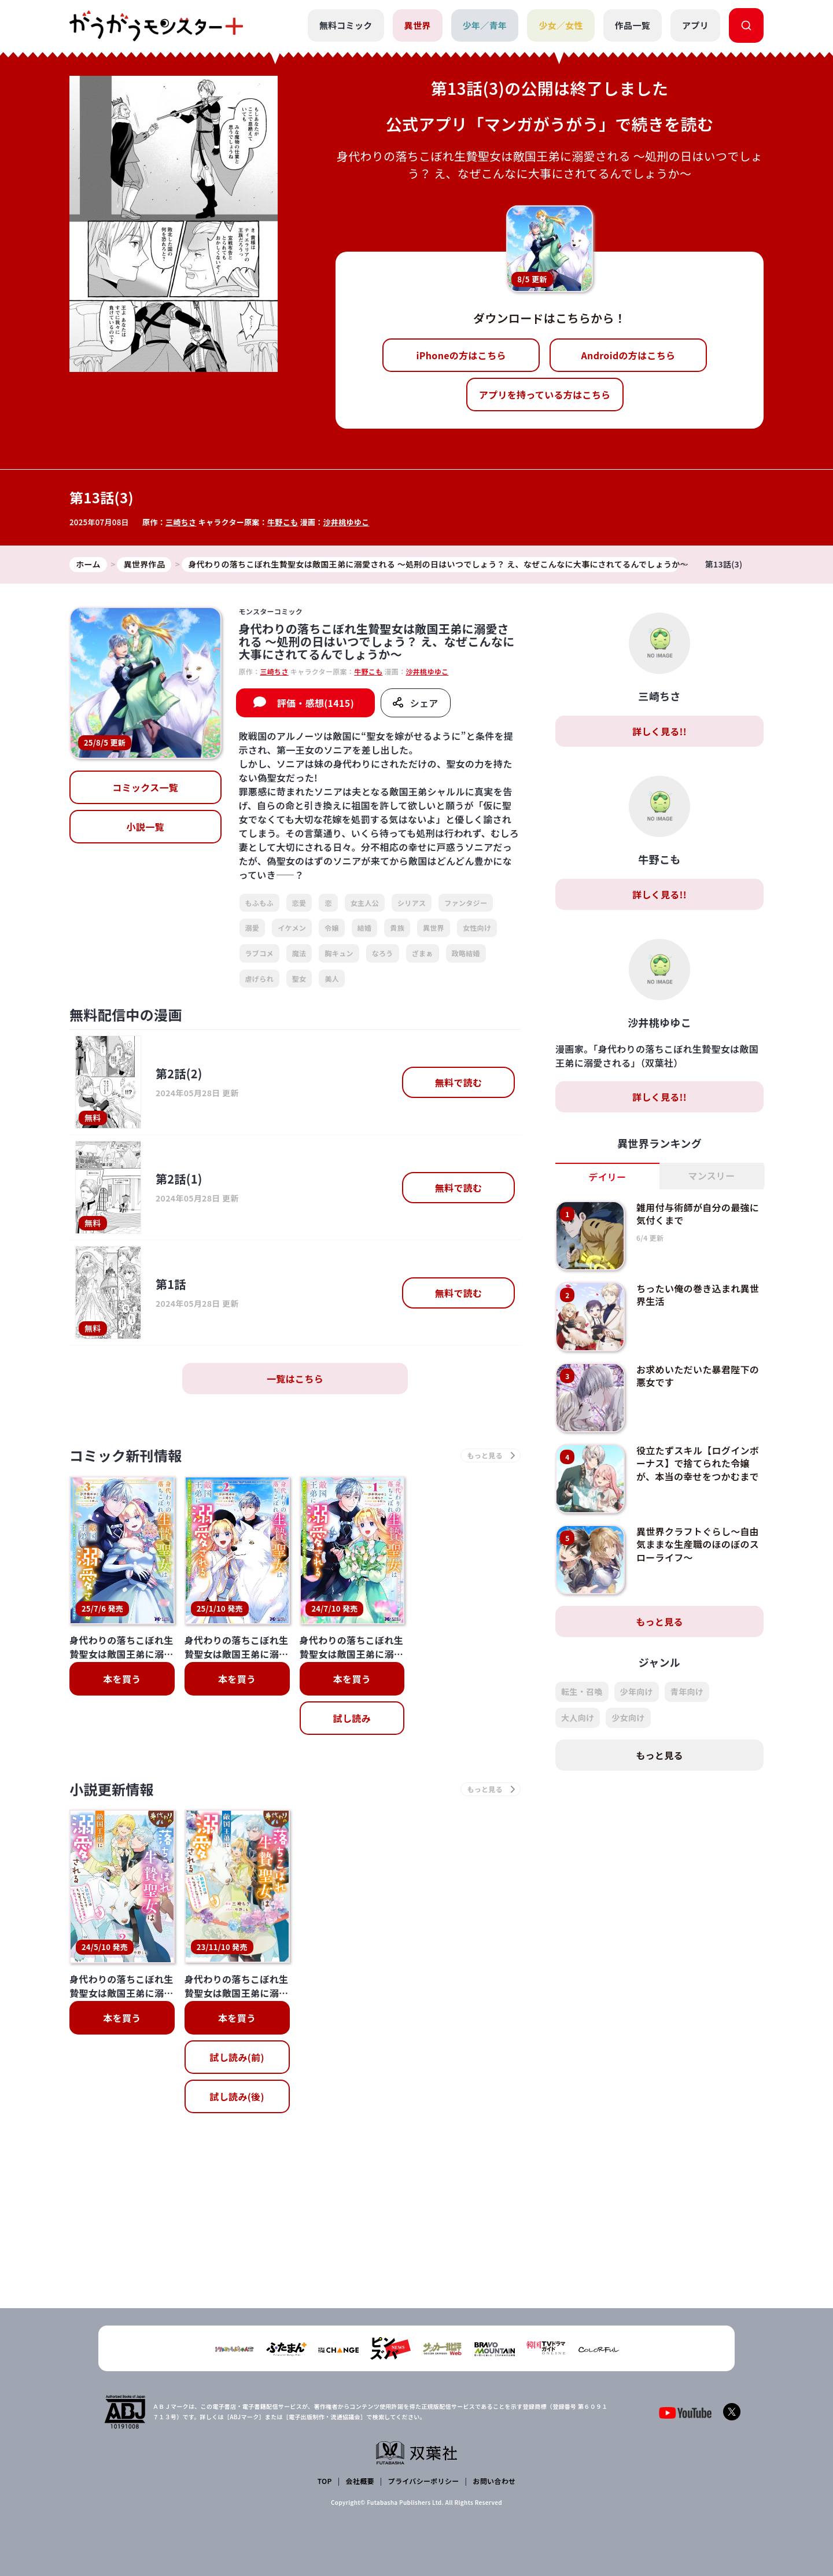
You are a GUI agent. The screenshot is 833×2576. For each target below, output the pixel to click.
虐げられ (259, 978)
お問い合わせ (494, 2481)
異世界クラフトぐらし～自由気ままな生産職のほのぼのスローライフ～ (697, 1544)
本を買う (122, 1679)
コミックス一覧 (145, 787)
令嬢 (332, 928)
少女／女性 (561, 25)
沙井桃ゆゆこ (346, 522)
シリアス (411, 903)
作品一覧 (632, 25)
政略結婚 (466, 953)
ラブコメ (259, 953)
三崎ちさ (180, 522)
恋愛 (299, 903)
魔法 (299, 953)
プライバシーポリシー (423, 2481)
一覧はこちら (295, 1378)
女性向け (477, 928)
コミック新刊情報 (125, 1455)
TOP (325, 2481)
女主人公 (365, 903)
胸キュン (339, 953)
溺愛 (252, 928)
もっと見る (659, 1621)
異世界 (417, 25)
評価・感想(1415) (315, 703)
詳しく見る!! (659, 731)
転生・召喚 (582, 1691)
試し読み (352, 1718)
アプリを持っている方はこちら (545, 394)
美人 (332, 978)
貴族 (397, 928)
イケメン (292, 928)
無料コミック (346, 25)
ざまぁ (422, 953)
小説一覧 (145, 827)
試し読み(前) (236, 2057)
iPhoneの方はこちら (461, 355)
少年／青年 (485, 25)
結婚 (364, 928)
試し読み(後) (236, 2096)
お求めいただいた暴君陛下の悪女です (697, 1375)
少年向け (636, 1691)
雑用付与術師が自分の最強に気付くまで (697, 1213)
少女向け (627, 1717)
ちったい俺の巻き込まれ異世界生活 (697, 1294)
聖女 (299, 978)
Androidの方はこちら (628, 355)
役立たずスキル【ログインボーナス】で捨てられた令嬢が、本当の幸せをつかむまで (697, 1463)
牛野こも (282, 522)
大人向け (577, 1717)
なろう (382, 953)
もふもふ (259, 903)
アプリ (695, 25)
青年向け (686, 1691)
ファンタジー (465, 903)
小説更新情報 (111, 1789)
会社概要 (360, 2481)
